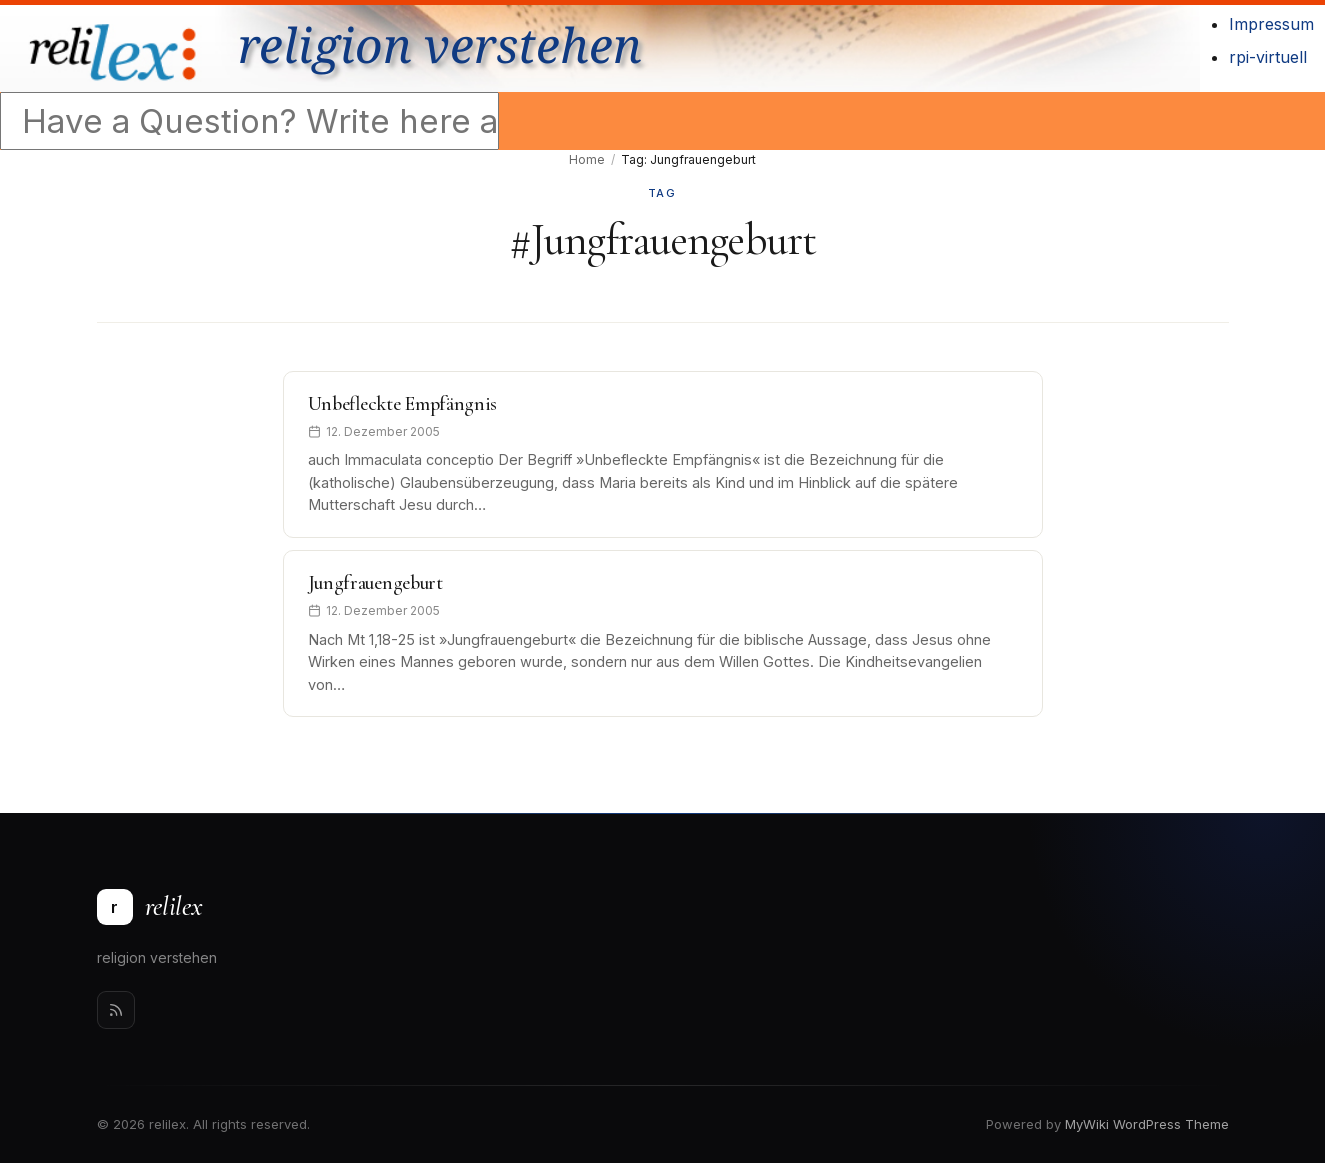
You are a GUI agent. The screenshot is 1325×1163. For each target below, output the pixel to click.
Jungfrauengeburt (375, 583)
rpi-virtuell (1268, 57)
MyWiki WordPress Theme (1147, 1124)
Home (587, 159)
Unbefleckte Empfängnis (403, 404)
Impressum (1271, 24)
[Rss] (116, 1010)
